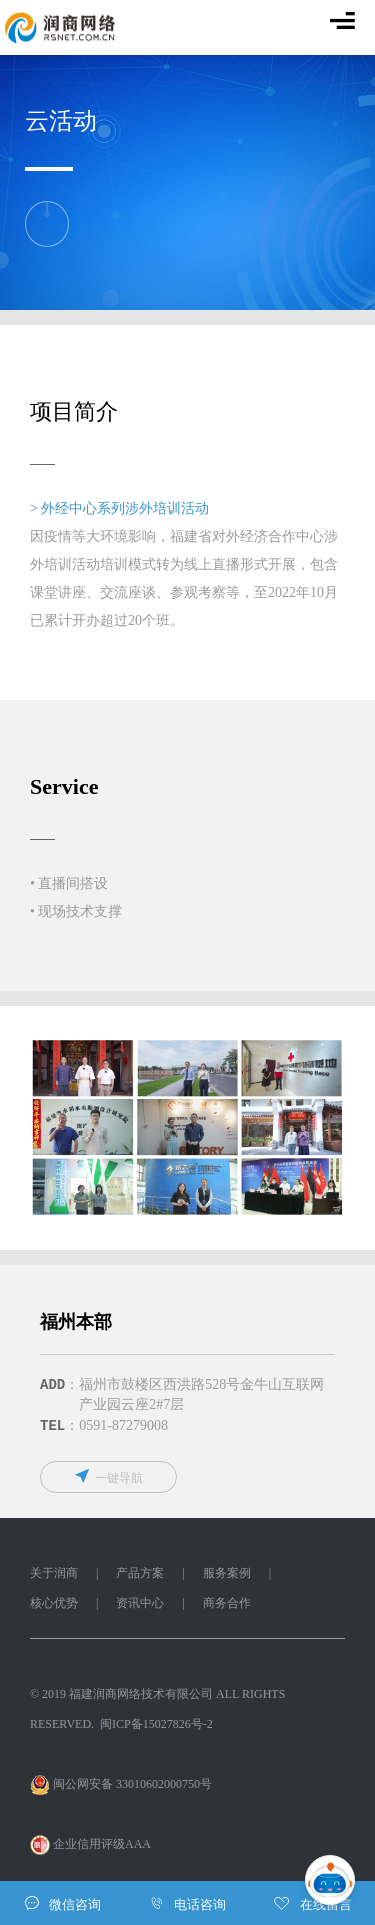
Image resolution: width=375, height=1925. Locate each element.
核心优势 (54, 1605)
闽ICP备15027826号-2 (156, 1726)
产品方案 (140, 1575)
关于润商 (54, 1575)
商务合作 (227, 1605)
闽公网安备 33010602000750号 (121, 1786)
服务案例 (227, 1575)
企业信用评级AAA (91, 1846)
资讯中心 (140, 1605)
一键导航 (108, 1478)
